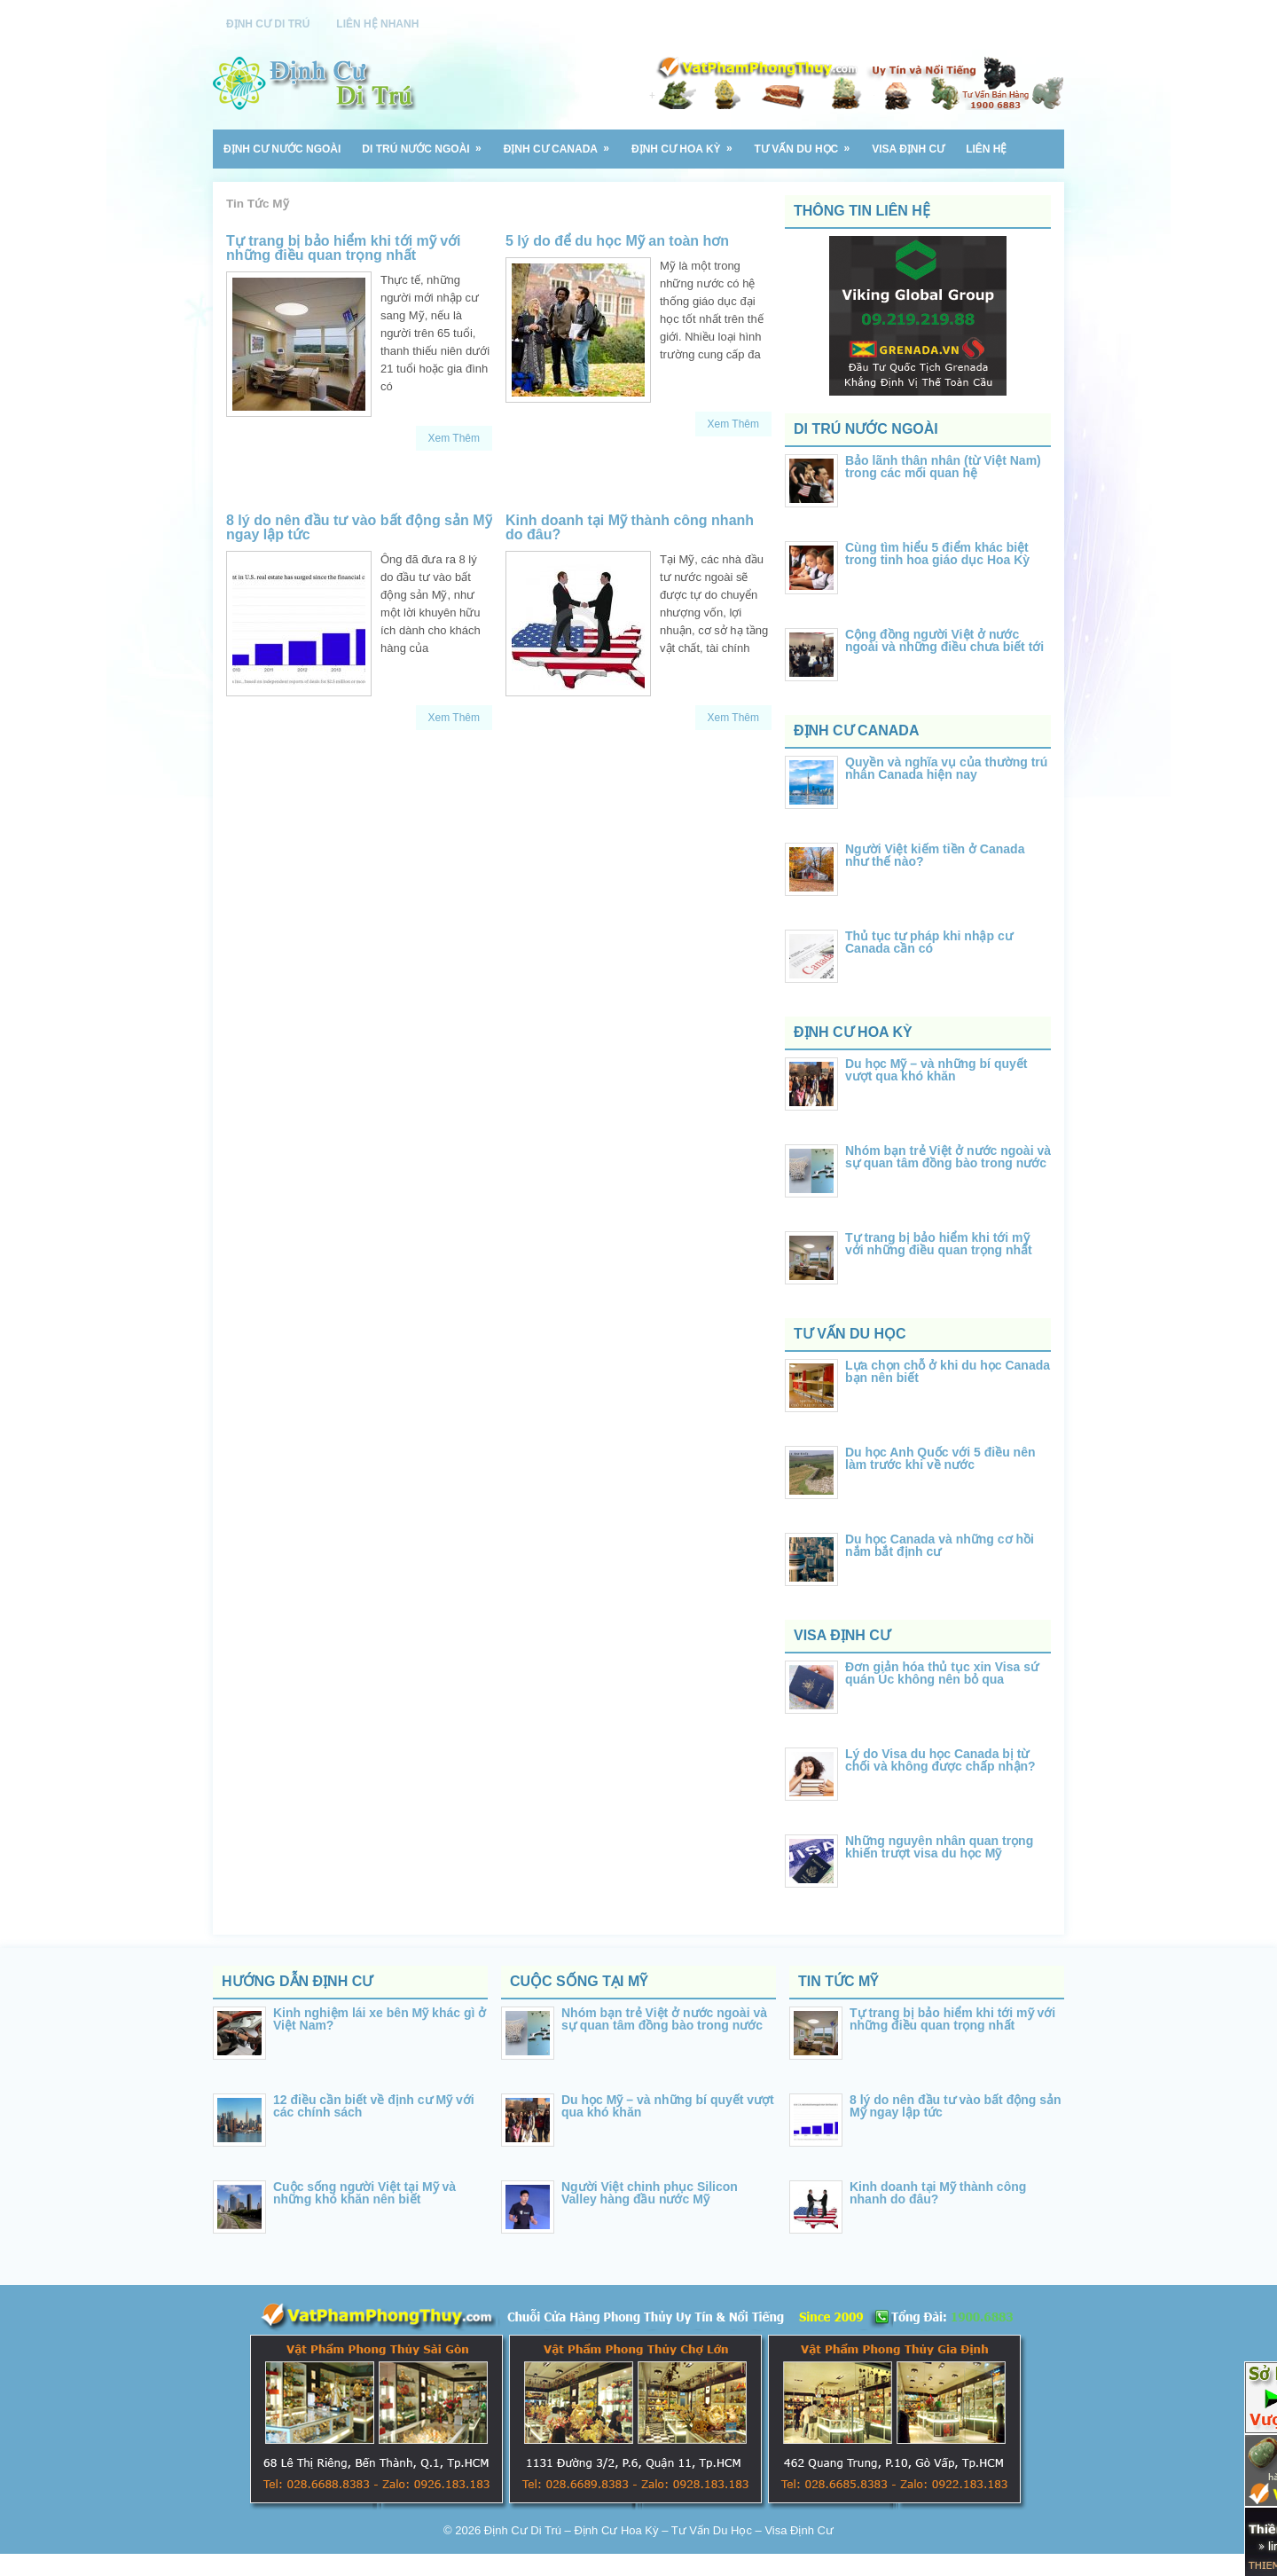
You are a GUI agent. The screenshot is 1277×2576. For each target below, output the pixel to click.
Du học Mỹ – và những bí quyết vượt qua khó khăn (936, 1069)
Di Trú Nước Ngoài (427, 142)
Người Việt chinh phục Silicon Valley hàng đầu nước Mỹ (649, 2192)
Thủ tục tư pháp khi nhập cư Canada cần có (929, 942)
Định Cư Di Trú (267, 24)
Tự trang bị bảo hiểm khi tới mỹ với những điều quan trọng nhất (343, 248)
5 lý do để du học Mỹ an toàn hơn (617, 240)
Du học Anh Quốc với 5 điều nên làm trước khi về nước (940, 1458)
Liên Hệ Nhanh (377, 24)
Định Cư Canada (562, 142)
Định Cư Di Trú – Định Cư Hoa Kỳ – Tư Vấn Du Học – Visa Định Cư (659, 2530)
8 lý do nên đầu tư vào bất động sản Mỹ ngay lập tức (359, 527)
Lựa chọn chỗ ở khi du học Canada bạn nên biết (947, 1371)
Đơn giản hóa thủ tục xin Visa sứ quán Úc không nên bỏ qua (941, 1673)
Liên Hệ (986, 149)
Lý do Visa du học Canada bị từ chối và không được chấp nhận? (940, 1760)
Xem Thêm (454, 438)
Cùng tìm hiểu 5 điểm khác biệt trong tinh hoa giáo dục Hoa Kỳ (937, 553)
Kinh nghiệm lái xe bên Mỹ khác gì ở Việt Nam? (379, 2019)
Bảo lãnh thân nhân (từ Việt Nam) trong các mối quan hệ (943, 466)
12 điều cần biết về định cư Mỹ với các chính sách (373, 2106)
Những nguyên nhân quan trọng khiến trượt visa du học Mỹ (939, 1847)
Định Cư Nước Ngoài (282, 149)
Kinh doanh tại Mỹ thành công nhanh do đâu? (629, 527)
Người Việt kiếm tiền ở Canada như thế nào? (934, 855)
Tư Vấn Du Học (808, 142)
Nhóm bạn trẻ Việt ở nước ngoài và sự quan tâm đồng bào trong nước (948, 1156)
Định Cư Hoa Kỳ (687, 142)
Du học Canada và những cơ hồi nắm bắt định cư (939, 1545)
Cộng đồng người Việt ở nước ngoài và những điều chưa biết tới (944, 640)
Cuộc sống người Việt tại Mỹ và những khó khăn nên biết (364, 2192)
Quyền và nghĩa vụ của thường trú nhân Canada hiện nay (946, 768)
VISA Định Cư (908, 149)
